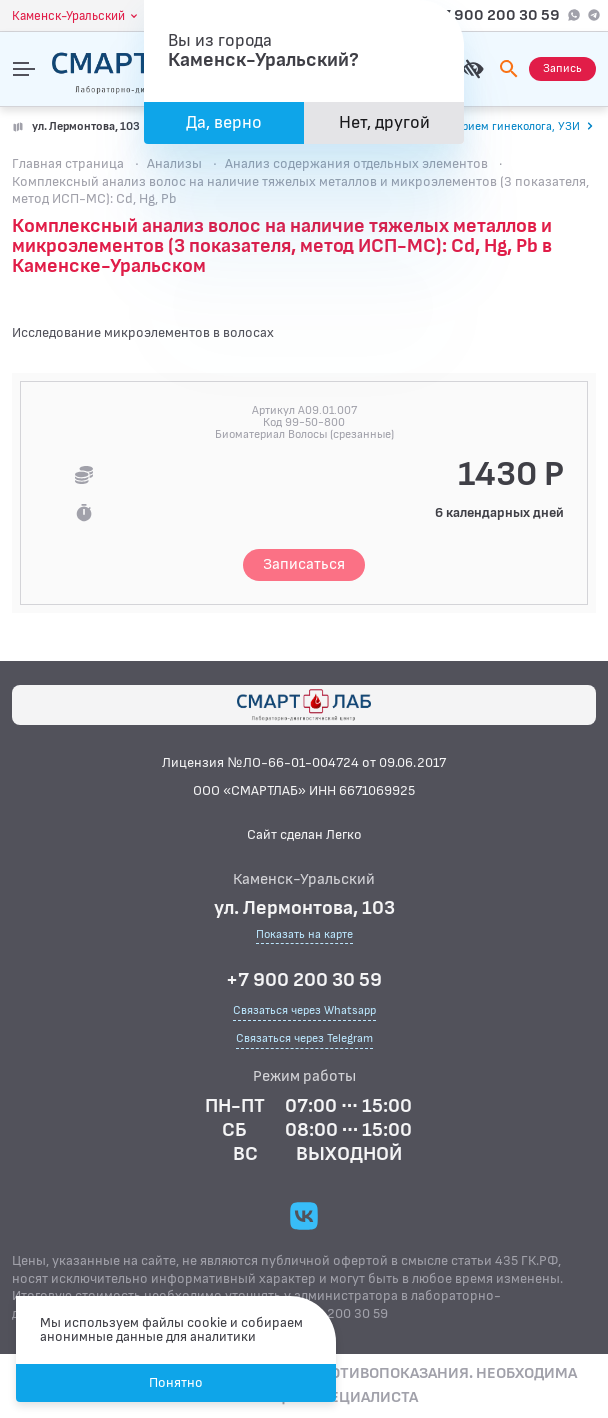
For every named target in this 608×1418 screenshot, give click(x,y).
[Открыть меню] (24, 69)
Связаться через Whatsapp (304, 1010)
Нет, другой (384, 122)
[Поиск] (509, 69)
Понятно (176, 1382)
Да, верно (224, 122)
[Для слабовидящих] (473, 69)
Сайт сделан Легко (304, 834)
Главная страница (68, 163)
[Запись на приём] (562, 69)
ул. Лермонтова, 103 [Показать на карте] (86, 126)
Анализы (174, 163)
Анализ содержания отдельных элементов (356, 163)
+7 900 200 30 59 (496, 15)
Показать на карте (304, 935)
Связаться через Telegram (304, 1038)
